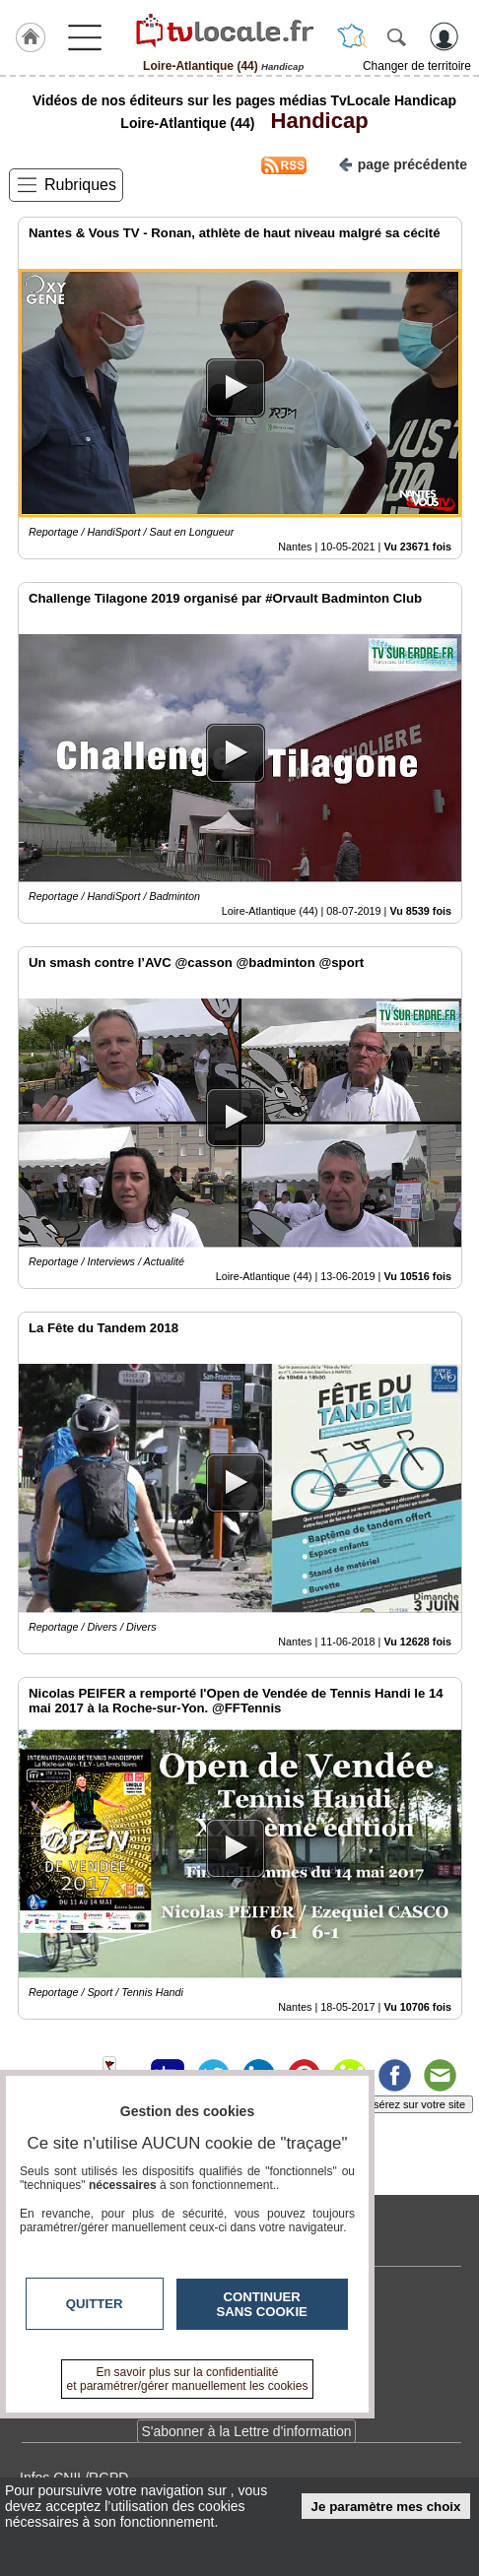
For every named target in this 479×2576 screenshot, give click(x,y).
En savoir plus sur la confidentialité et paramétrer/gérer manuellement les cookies (187, 2379)
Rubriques (80, 184)
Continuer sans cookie (262, 2304)
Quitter (94, 2303)
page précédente (402, 163)
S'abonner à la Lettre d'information (246, 2431)
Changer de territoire (417, 66)
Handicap (313, 120)
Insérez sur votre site (415, 2104)
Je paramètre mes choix (386, 2506)
